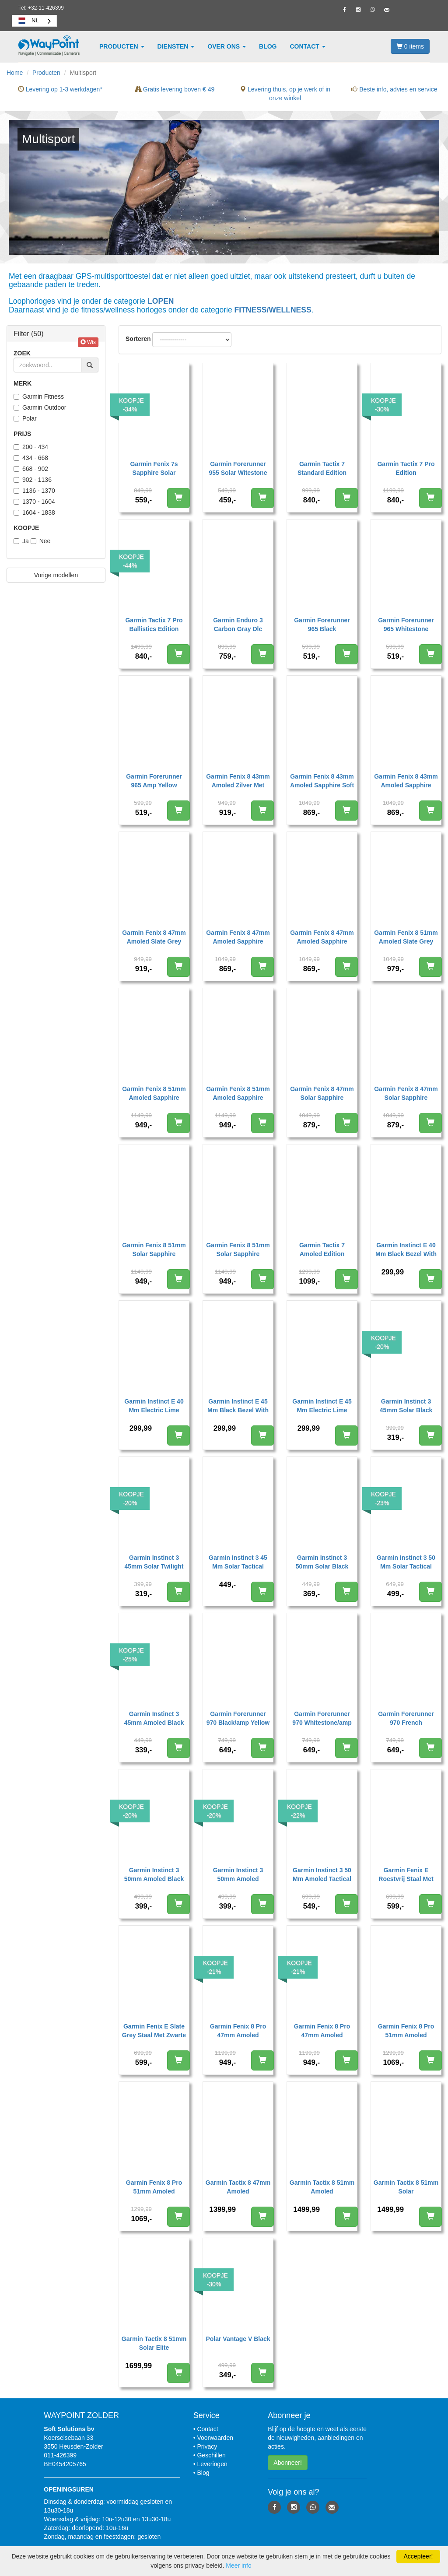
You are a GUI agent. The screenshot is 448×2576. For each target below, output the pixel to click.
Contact (308, 46)
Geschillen (211, 2455)
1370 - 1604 (34, 501)
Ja (21, 540)
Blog (267, 46)
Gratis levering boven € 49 (174, 89)
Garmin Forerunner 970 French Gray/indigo (406, 1722)
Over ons (226, 46)
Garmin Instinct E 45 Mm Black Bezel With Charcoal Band (238, 1410)
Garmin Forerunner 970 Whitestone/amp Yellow (321, 1722)
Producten (121, 46)
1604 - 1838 (34, 512)
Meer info (238, 2565)
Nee (41, 540)
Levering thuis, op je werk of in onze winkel (285, 94)
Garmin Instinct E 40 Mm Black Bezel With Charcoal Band (406, 1254)
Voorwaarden (215, 2437)
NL (28, 20)
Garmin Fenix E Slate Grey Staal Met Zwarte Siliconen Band (154, 2035)
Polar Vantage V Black (238, 2338)
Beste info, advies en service (394, 89)
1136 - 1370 (34, 490)
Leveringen (212, 2463)
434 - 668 (31, 457)
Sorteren (138, 338)
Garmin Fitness (39, 396)
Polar (25, 418)
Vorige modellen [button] (56, 575)
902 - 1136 (33, 479)
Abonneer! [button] (287, 2462)
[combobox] (34, 21)
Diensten (176, 46)
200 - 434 (31, 446)
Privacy (207, 2446)
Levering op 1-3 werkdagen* (60, 89)
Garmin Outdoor (40, 407)
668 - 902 (31, 468)
